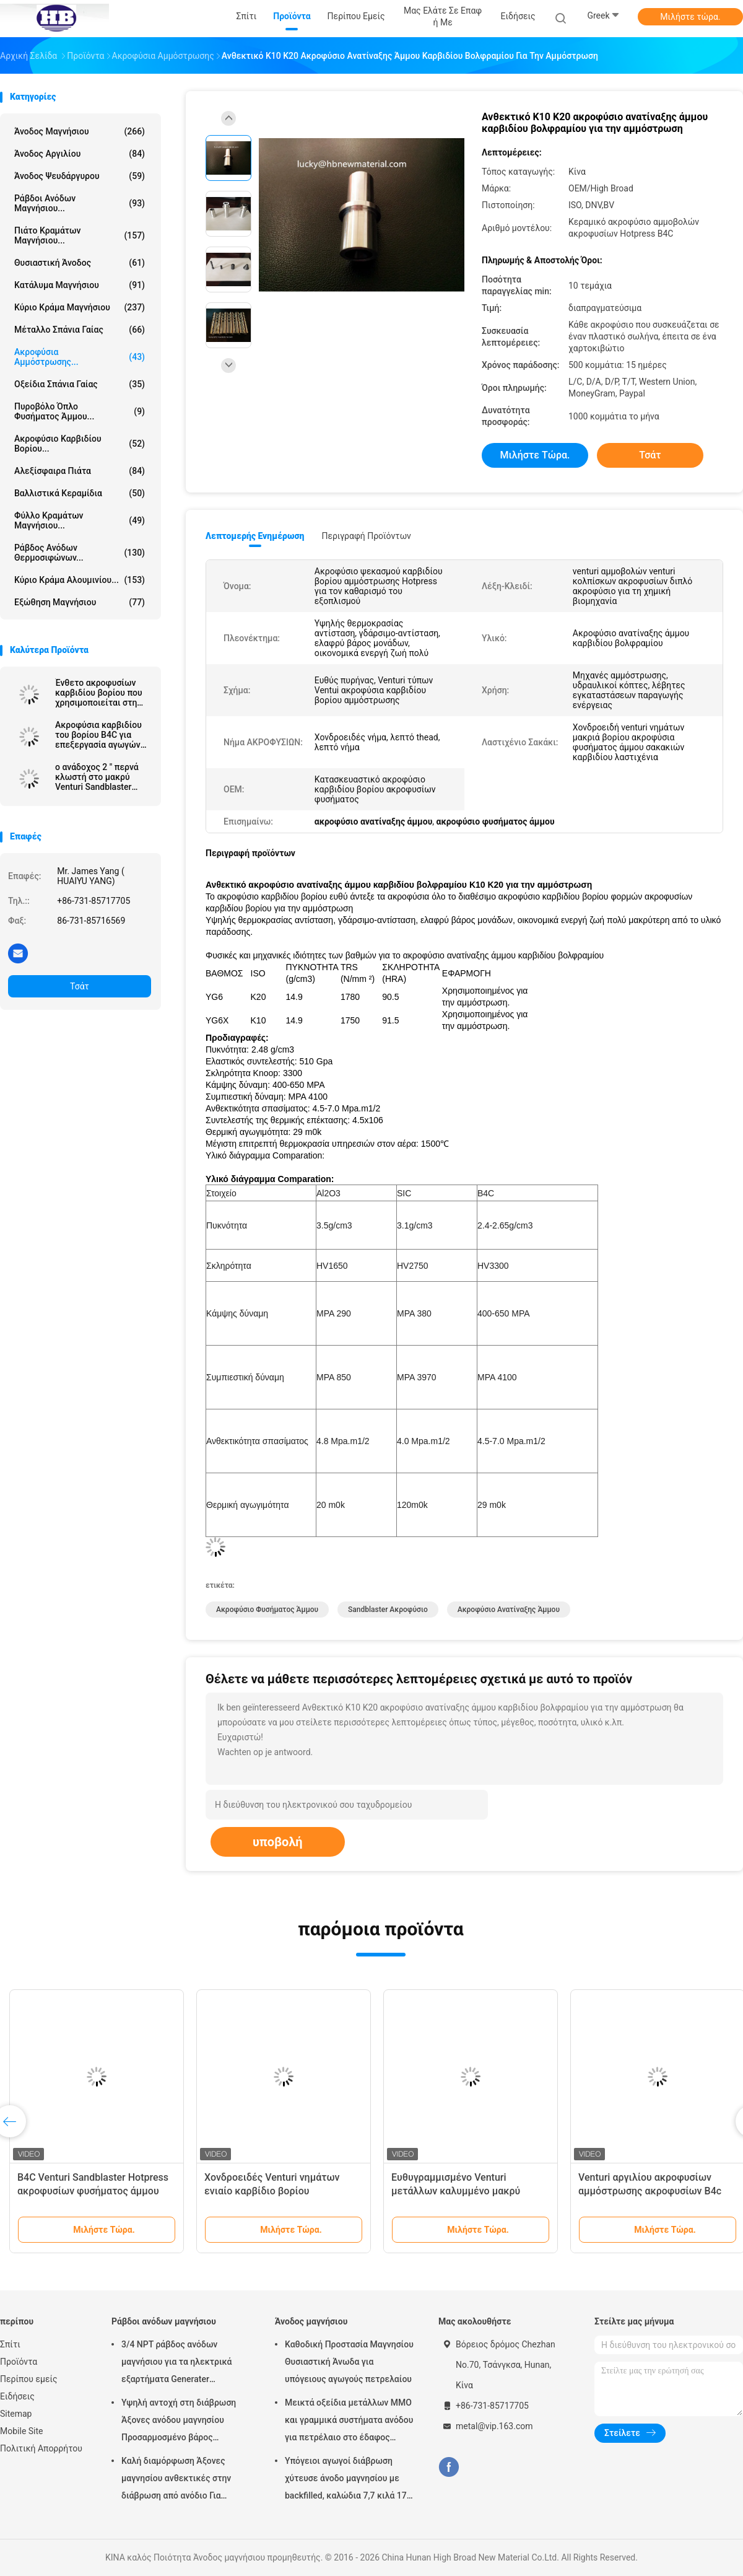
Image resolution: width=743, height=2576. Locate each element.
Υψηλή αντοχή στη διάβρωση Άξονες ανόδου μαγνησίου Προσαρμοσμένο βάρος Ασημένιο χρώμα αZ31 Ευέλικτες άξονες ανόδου (178, 2422)
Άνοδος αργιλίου (79, 153)
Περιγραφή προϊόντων (366, 536)
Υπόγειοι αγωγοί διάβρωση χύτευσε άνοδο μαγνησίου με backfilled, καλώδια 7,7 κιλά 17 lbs (346, 2480)
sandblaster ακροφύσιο (388, 1609)
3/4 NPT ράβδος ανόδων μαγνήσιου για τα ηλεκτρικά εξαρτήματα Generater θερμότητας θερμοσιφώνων (177, 2363)
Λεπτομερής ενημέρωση (255, 536)
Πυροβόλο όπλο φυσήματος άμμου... (79, 411)
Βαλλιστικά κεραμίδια (79, 493)
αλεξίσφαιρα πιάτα (79, 471)
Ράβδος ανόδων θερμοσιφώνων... (79, 553)
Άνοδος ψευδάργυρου (79, 176)
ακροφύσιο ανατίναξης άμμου (509, 1609)
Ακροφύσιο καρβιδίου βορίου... (79, 443)
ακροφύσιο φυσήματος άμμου (267, 1609)
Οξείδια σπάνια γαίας (79, 384)
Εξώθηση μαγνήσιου (79, 602)
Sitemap (16, 2414)
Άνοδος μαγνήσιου (79, 131)
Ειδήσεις (17, 2396)
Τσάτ (79, 986)
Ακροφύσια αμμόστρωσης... (79, 357)
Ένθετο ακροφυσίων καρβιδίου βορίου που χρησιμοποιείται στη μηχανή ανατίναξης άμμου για (98, 693)
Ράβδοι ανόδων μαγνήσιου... (79, 203)
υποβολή (278, 1841)
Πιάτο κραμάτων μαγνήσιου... (79, 235)
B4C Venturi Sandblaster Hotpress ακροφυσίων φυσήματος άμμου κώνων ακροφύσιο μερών (92, 2190)
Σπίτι (10, 2344)
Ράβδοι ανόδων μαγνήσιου (163, 2321)
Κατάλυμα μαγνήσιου (79, 285)
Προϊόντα (18, 2362)
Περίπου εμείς (29, 2379)
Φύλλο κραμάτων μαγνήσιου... (79, 520)
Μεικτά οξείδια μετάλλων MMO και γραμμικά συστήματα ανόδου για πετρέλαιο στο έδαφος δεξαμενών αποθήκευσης (349, 2422)
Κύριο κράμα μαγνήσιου (79, 307)
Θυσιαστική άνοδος (79, 262)
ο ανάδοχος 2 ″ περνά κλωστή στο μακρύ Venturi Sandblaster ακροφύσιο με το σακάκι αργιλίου (97, 777)
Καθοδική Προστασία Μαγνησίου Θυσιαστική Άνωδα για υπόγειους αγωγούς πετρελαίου (349, 2361)
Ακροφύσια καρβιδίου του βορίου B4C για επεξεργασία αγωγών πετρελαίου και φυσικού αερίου (98, 735)
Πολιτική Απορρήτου (41, 2448)
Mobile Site (21, 2431)
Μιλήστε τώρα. (690, 17)
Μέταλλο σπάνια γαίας (79, 329)
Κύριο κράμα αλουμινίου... (79, 580)
